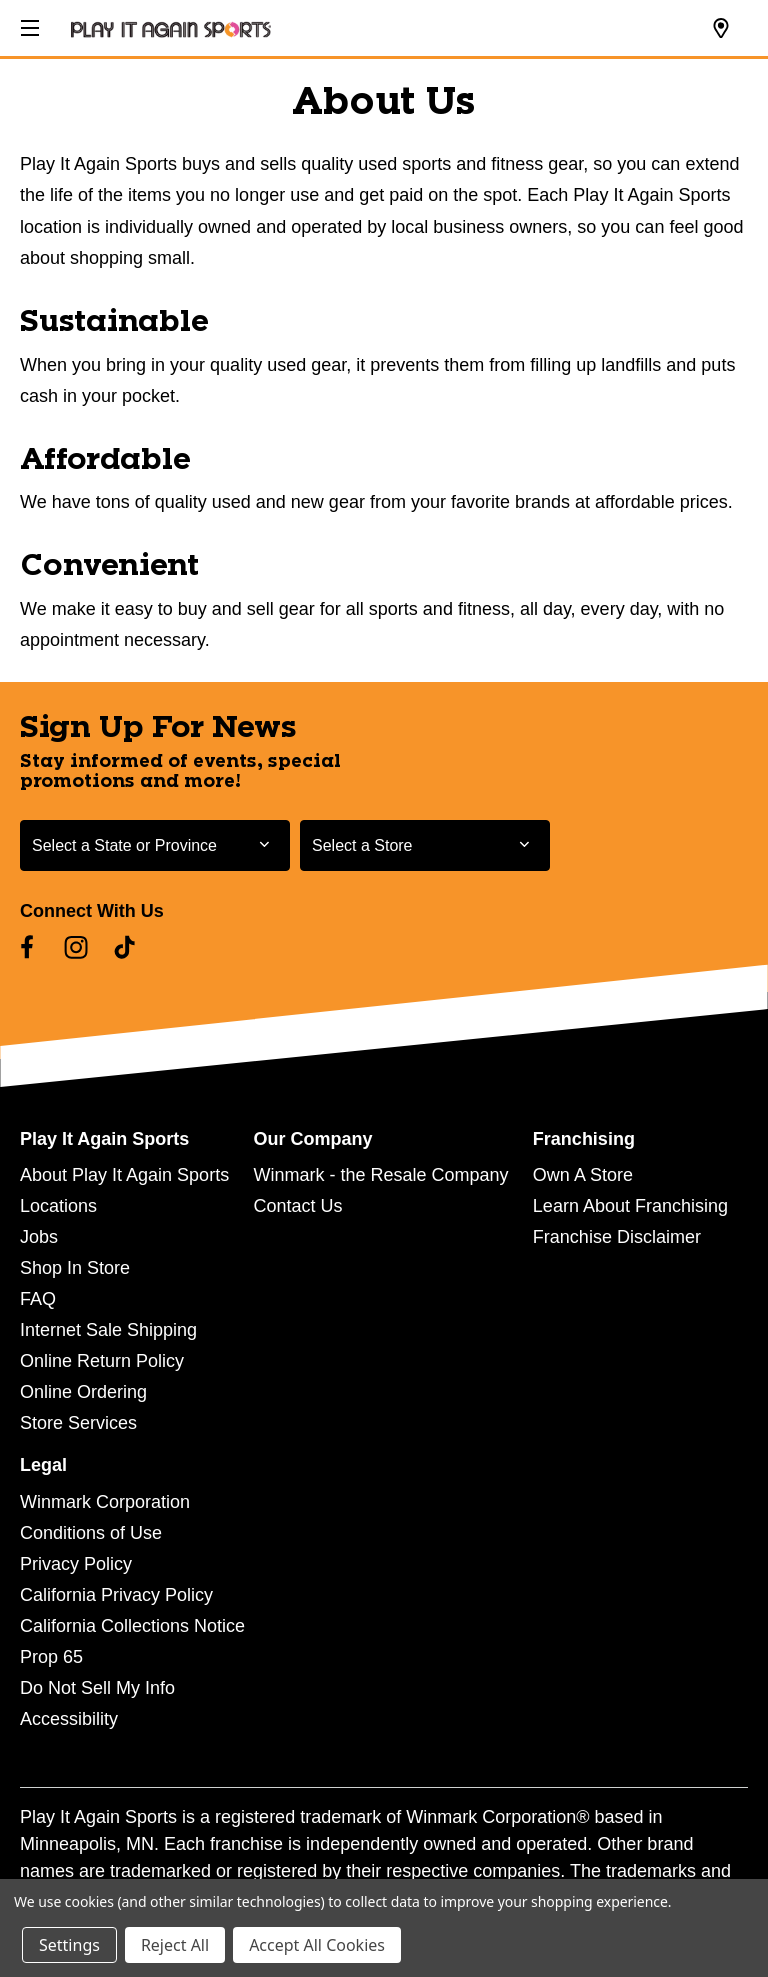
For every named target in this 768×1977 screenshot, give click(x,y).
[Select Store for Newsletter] (425, 845)
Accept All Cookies (317, 1945)
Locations (58, 1206)
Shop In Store (75, 1268)
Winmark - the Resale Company (380, 1175)
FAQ (38, 1299)
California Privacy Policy (116, 1595)
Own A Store (583, 1175)
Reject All (175, 1945)
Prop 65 (51, 1657)
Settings (69, 1945)
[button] (28, 25)
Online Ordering (83, 1392)
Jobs (39, 1237)
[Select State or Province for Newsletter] (155, 845)
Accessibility (69, 1719)
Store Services (78, 1423)
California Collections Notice (132, 1626)
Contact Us (297, 1206)
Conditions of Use (91, 1533)
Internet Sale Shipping (108, 1330)
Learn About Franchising (630, 1206)
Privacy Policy (76, 1564)
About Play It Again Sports (124, 1175)
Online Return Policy (102, 1361)
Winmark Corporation (105, 1502)
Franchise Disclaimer (617, 1237)
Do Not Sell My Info (97, 1688)
